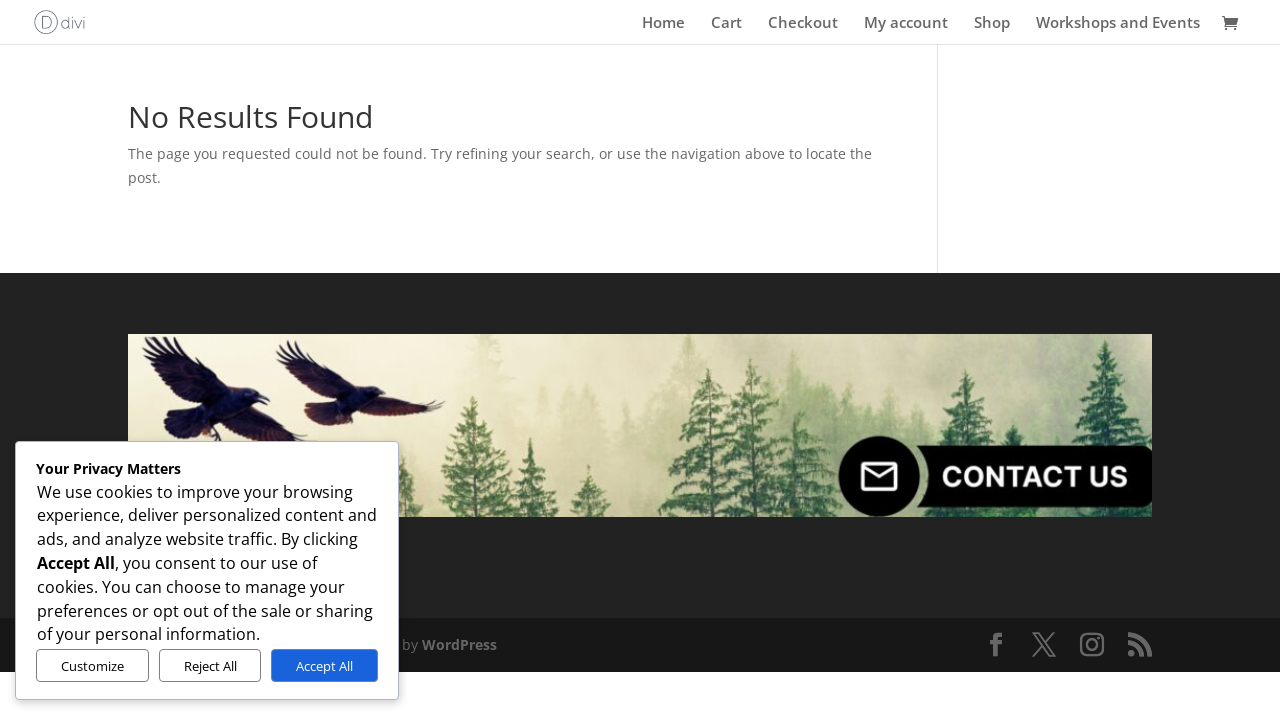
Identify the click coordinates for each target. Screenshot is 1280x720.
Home (663, 23)
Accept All (324, 666)
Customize (92, 666)
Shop (992, 23)
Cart (726, 23)
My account (906, 23)
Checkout (803, 23)
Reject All (210, 666)
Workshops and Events (1118, 23)
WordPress (459, 644)
